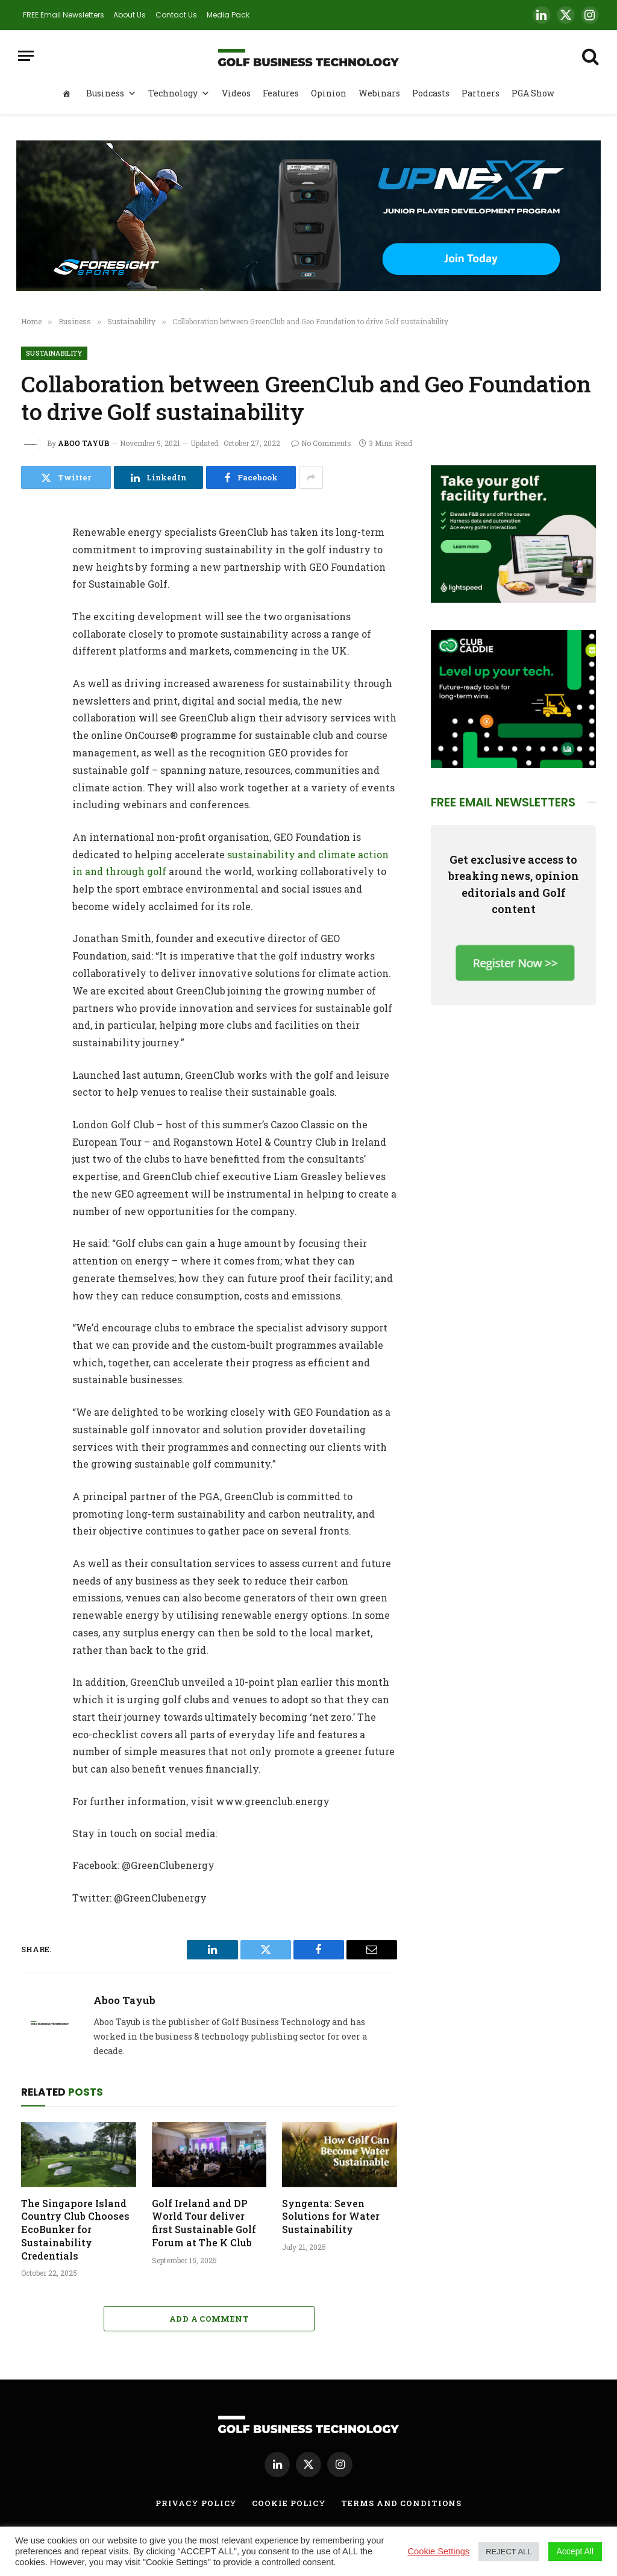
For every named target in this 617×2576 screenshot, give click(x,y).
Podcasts (430, 93)
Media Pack (228, 15)
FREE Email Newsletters (63, 15)
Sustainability (54, 352)
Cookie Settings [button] (439, 2551)
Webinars (379, 93)
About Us (129, 15)
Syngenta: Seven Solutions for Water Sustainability (331, 2216)
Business (111, 93)
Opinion (328, 93)
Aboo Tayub (84, 443)
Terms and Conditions (401, 2503)
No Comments (321, 443)
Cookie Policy (289, 2503)
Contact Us (176, 15)
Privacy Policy (196, 2503)
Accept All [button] (575, 2551)
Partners (481, 93)
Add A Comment (209, 2318)
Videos (236, 93)
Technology (179, 93)
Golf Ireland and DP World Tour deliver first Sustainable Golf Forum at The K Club (204, 2223)
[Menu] (26, 55)
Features (281, 93)
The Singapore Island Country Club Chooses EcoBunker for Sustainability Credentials (75, 2229)
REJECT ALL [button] (508, 2551)
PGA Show (533, 93)
